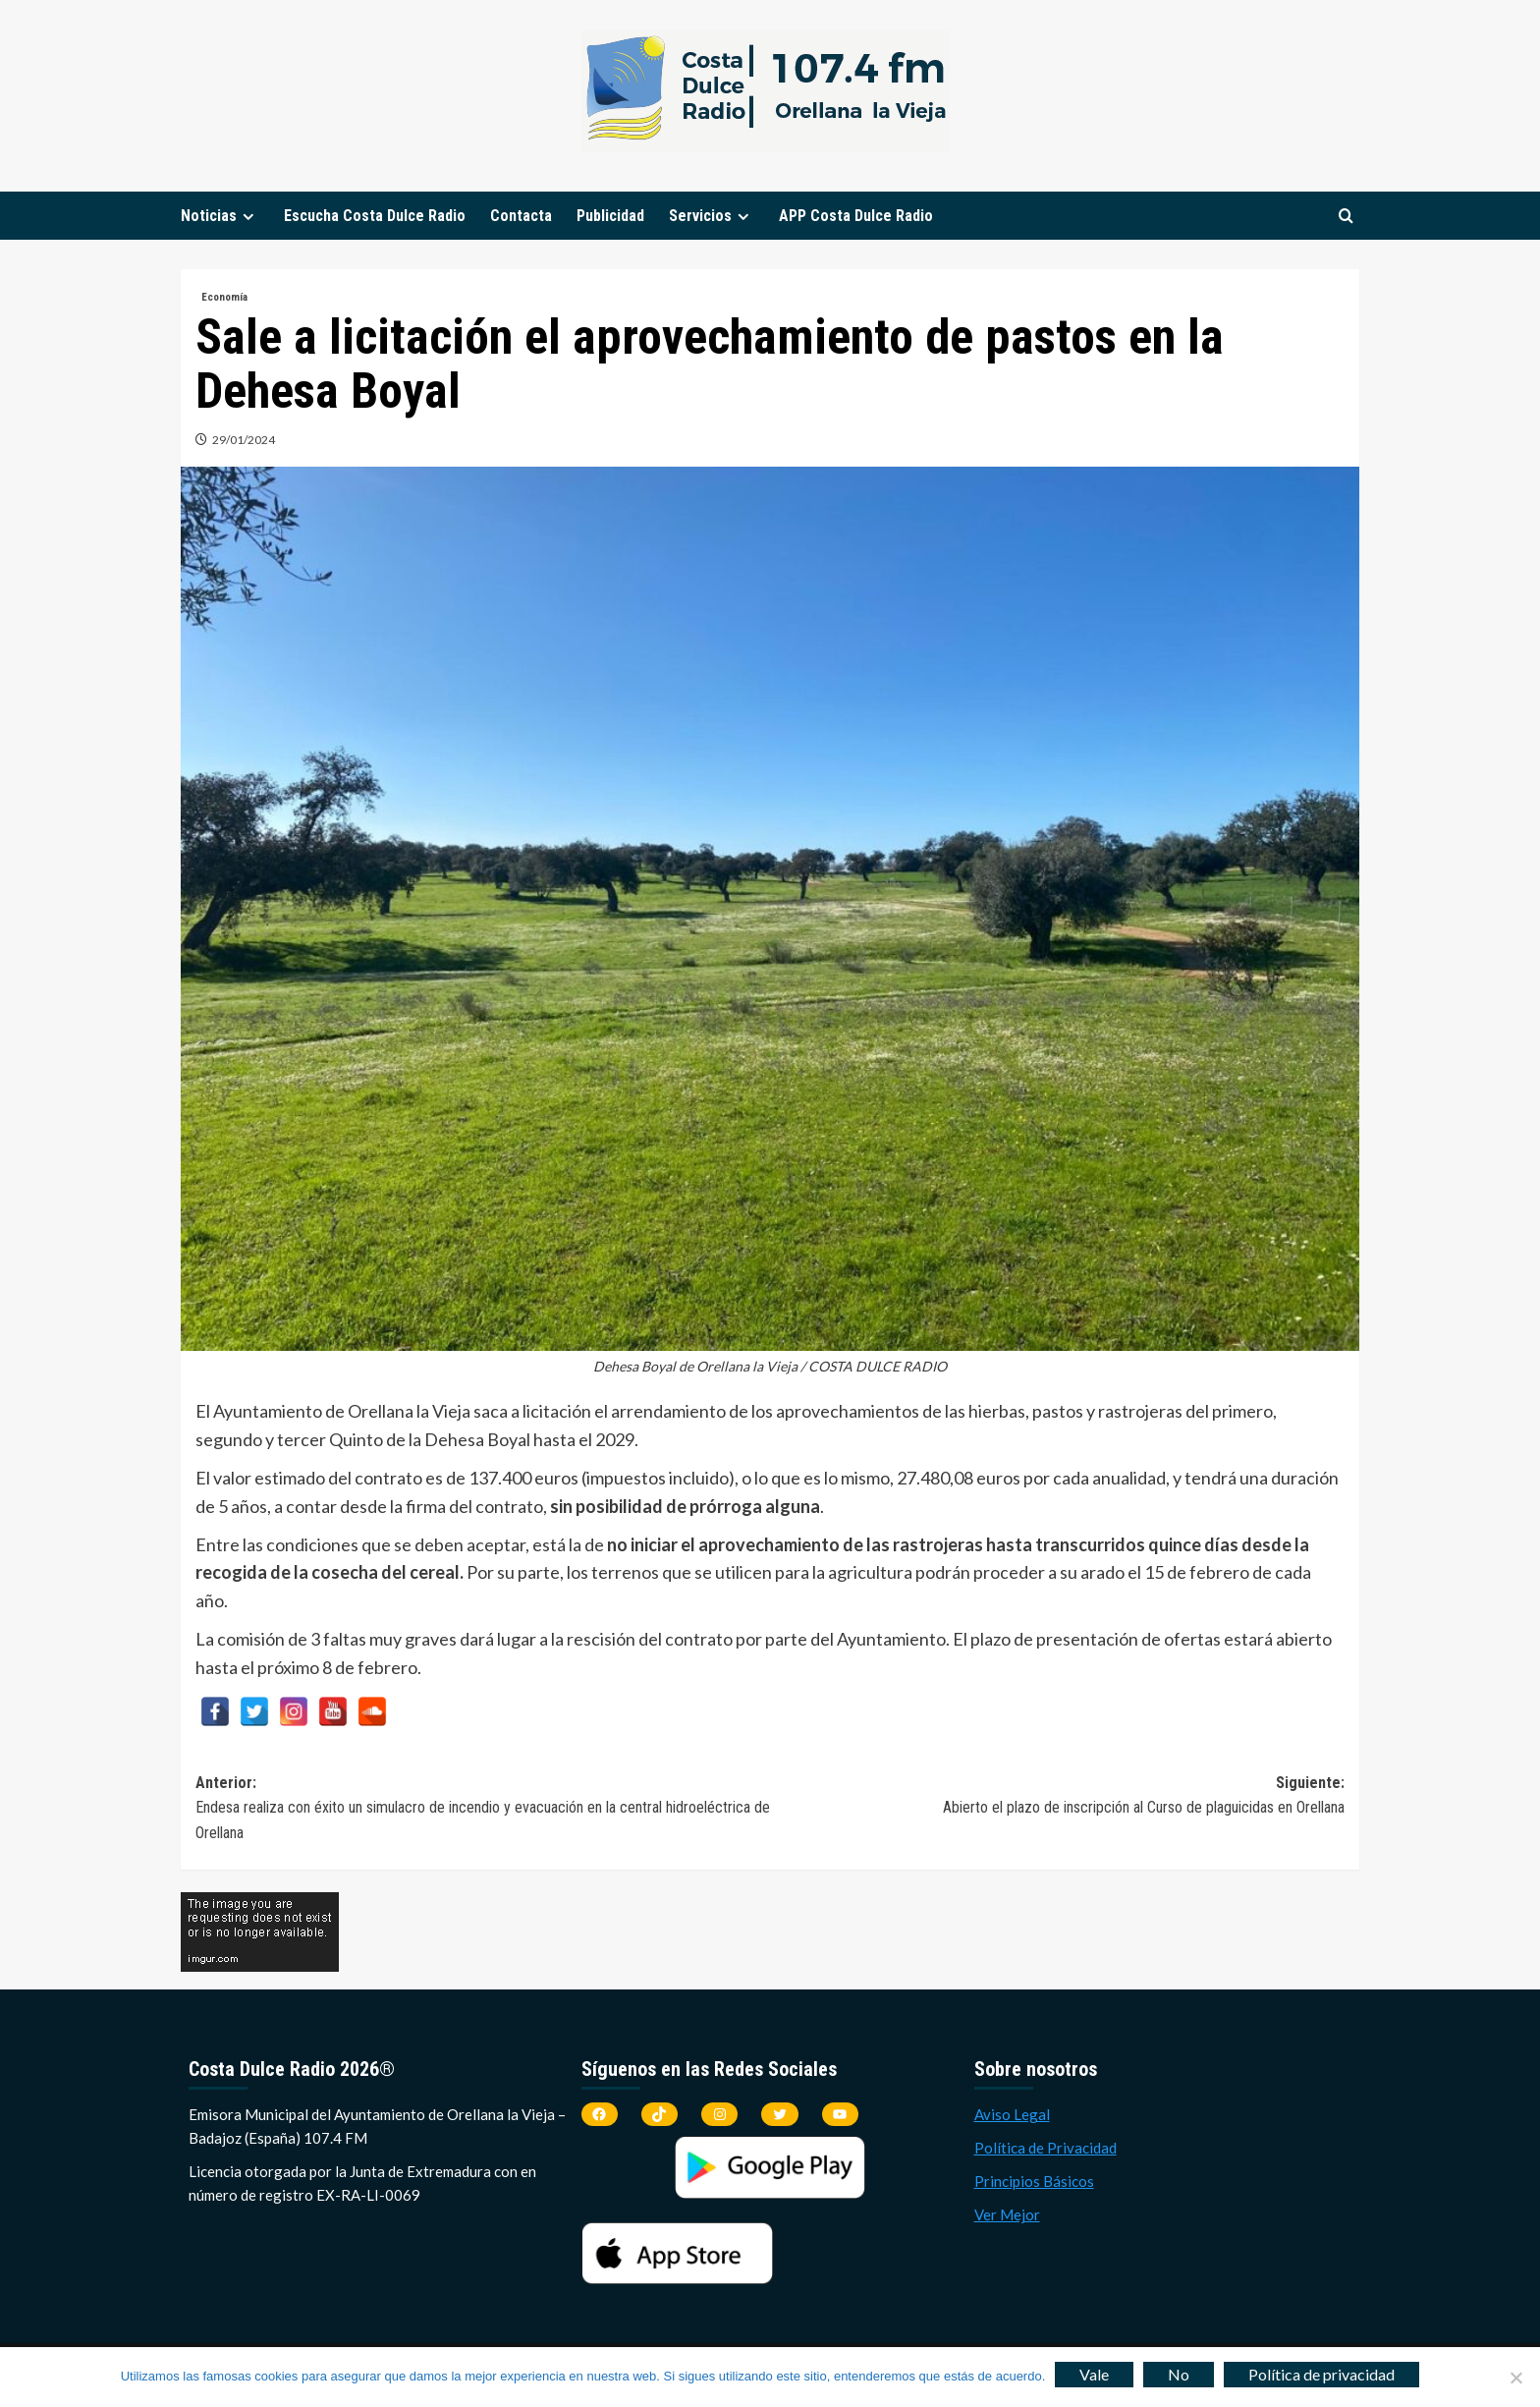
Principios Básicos (1034, 2181)
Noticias (220, 215)
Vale (1094, 2374)
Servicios (711, 215)
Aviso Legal (1012, 2114)
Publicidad (610, 215)
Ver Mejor (1007, 2214)
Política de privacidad (1321, 2374)
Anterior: (482, 1809)
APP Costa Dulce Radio (856, 215)
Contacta (521, 215)
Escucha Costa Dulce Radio (375, 215)
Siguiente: (1057, 1796)
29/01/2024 (243, 439)
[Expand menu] (248, 216)
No (1178, 2374)
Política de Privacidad (1045, 2147)
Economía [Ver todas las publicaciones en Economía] (224, 297)
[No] (1515, 2377)
